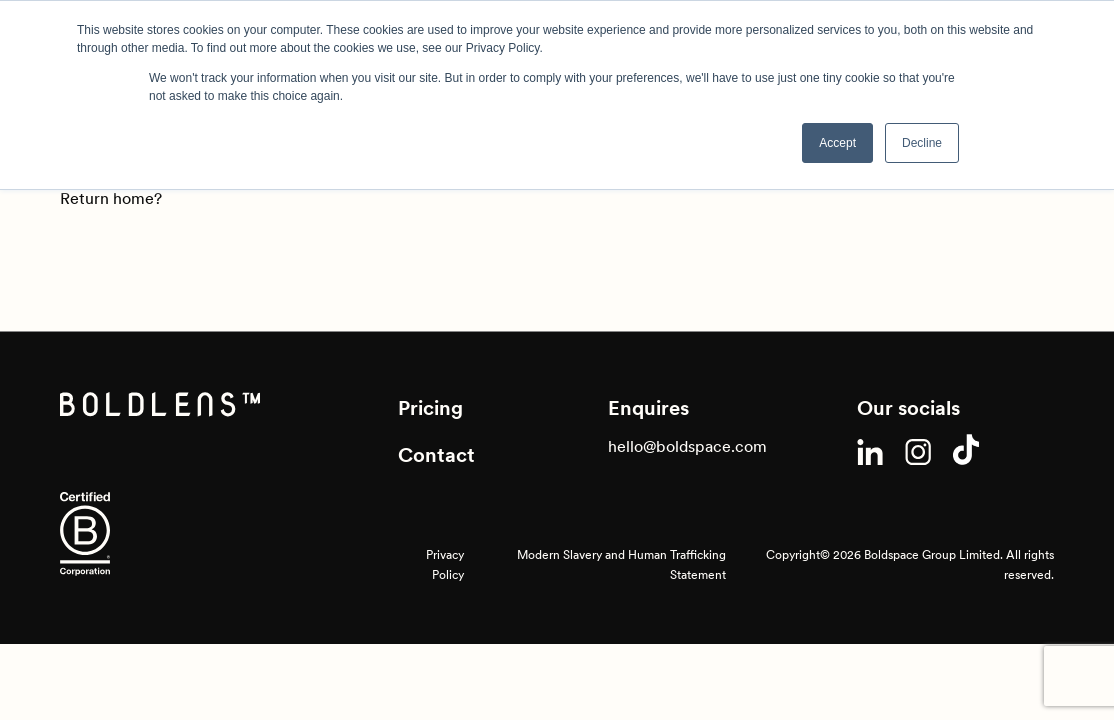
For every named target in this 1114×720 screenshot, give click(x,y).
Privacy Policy (445, 564)
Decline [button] (922, 143)
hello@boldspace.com (687, 446)
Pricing (430, 408)
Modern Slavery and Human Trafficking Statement (621, 564)
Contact (436, 455)
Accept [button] (837, 143)
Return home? (111, 198)
